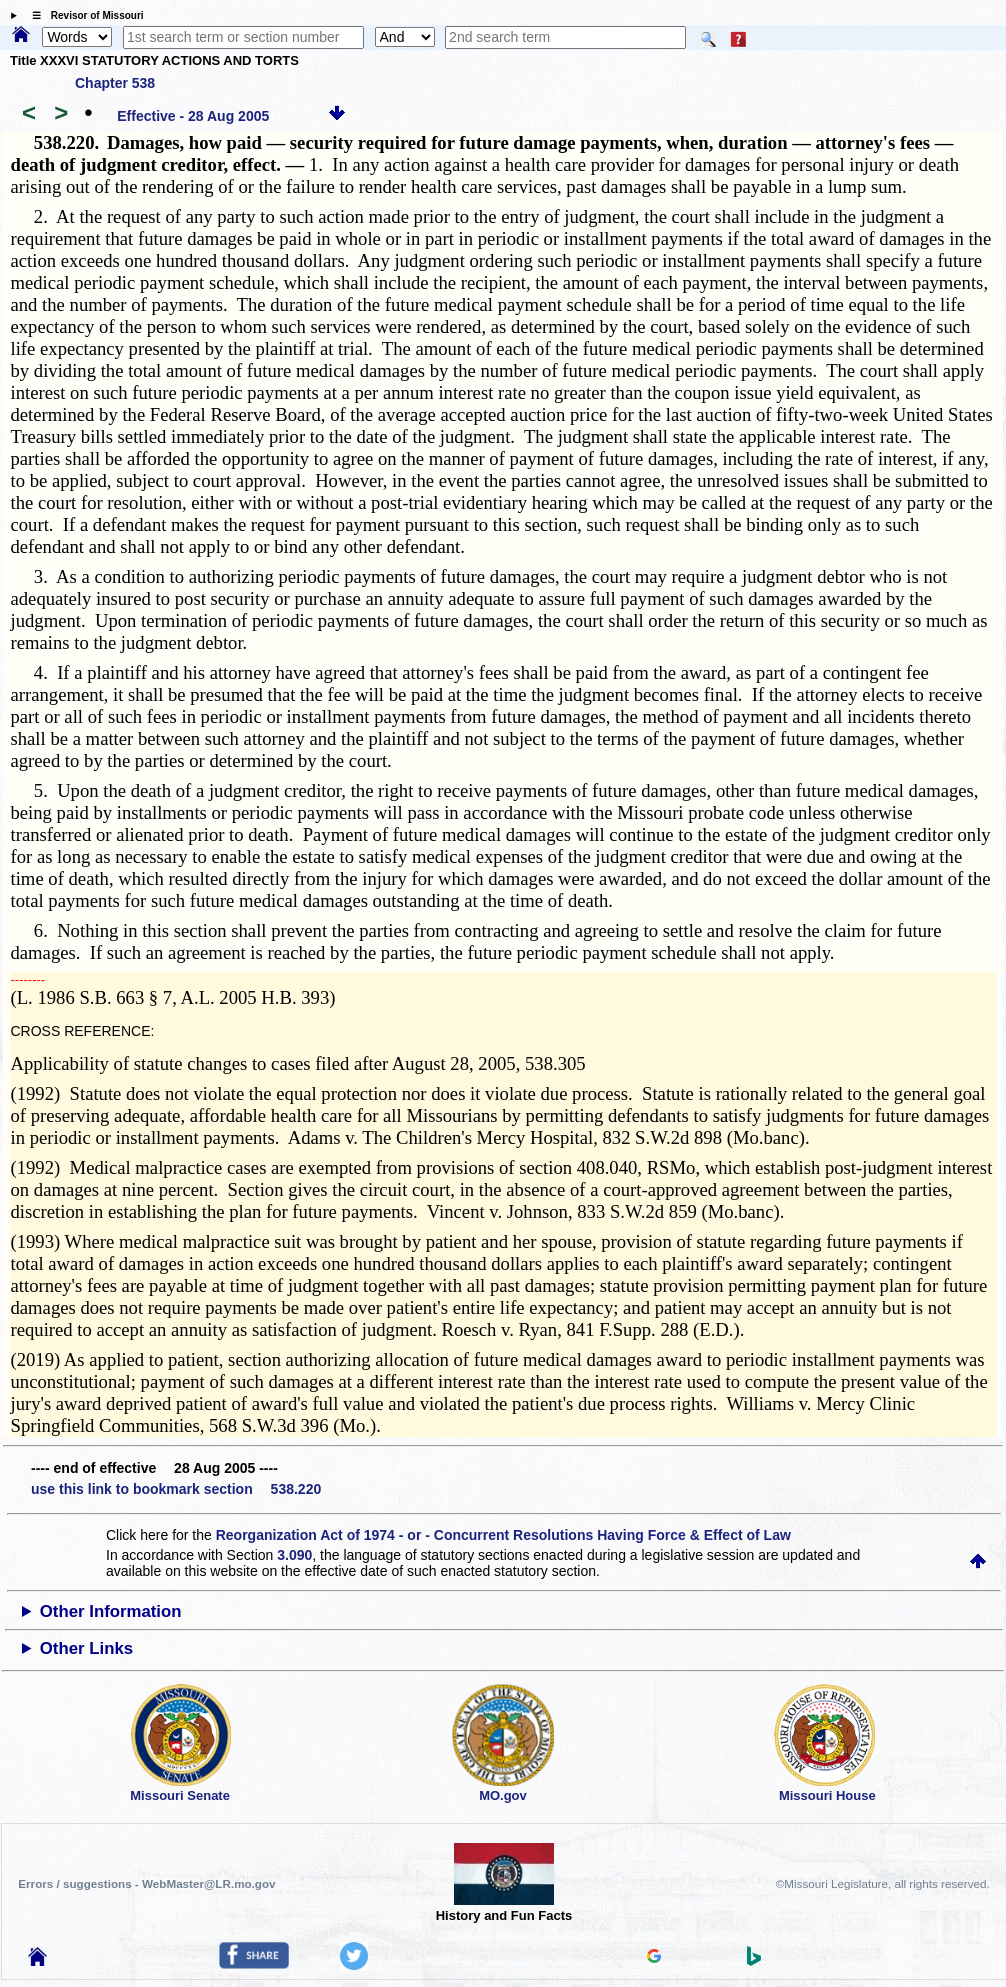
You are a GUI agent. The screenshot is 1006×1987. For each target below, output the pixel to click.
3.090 (294, 1555)
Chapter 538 (115, 83)
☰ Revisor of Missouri (83, 15)
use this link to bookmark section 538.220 (176, 1489)
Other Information (111, 1611)
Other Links (86, 1648)
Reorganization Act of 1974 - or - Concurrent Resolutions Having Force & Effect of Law (503, 1535)
